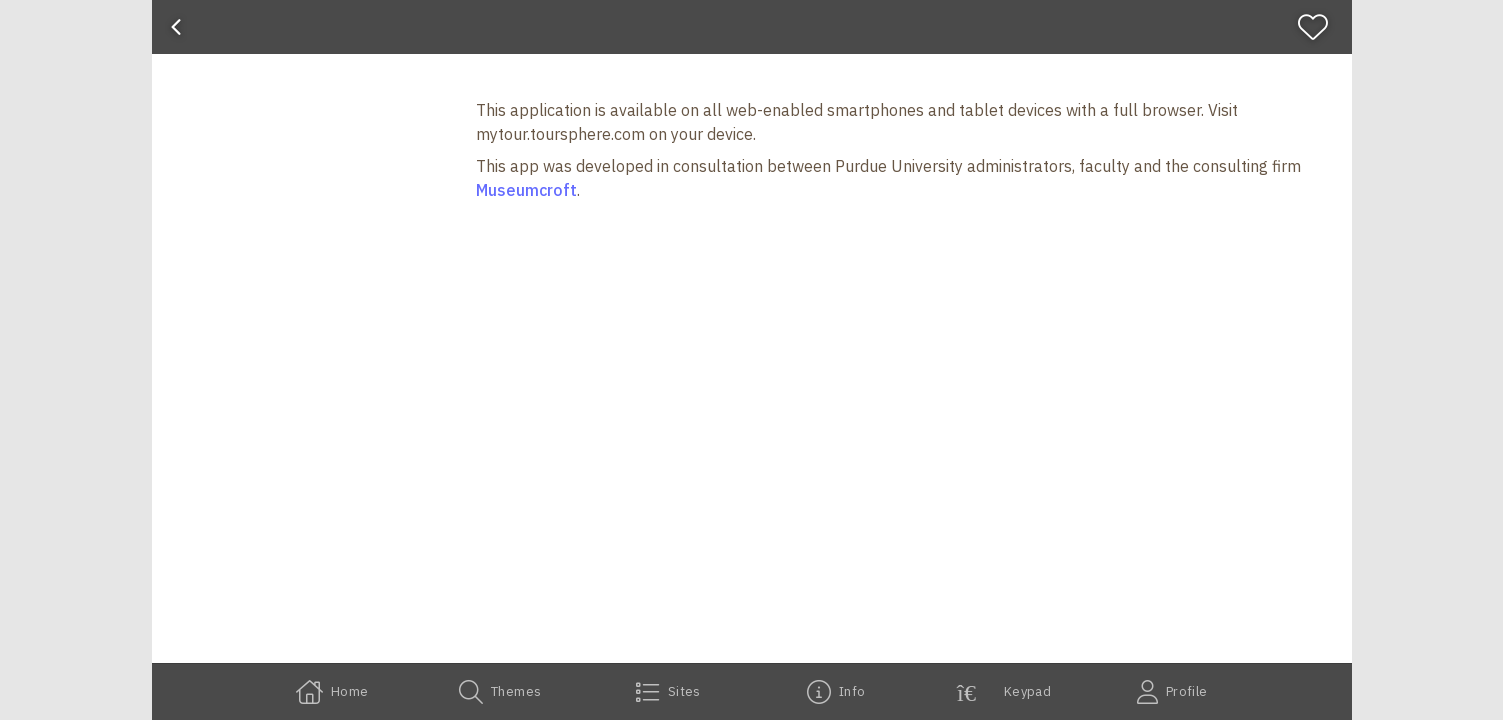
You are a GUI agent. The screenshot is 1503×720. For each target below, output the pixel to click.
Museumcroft (526, 190)
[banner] (752, 27)
